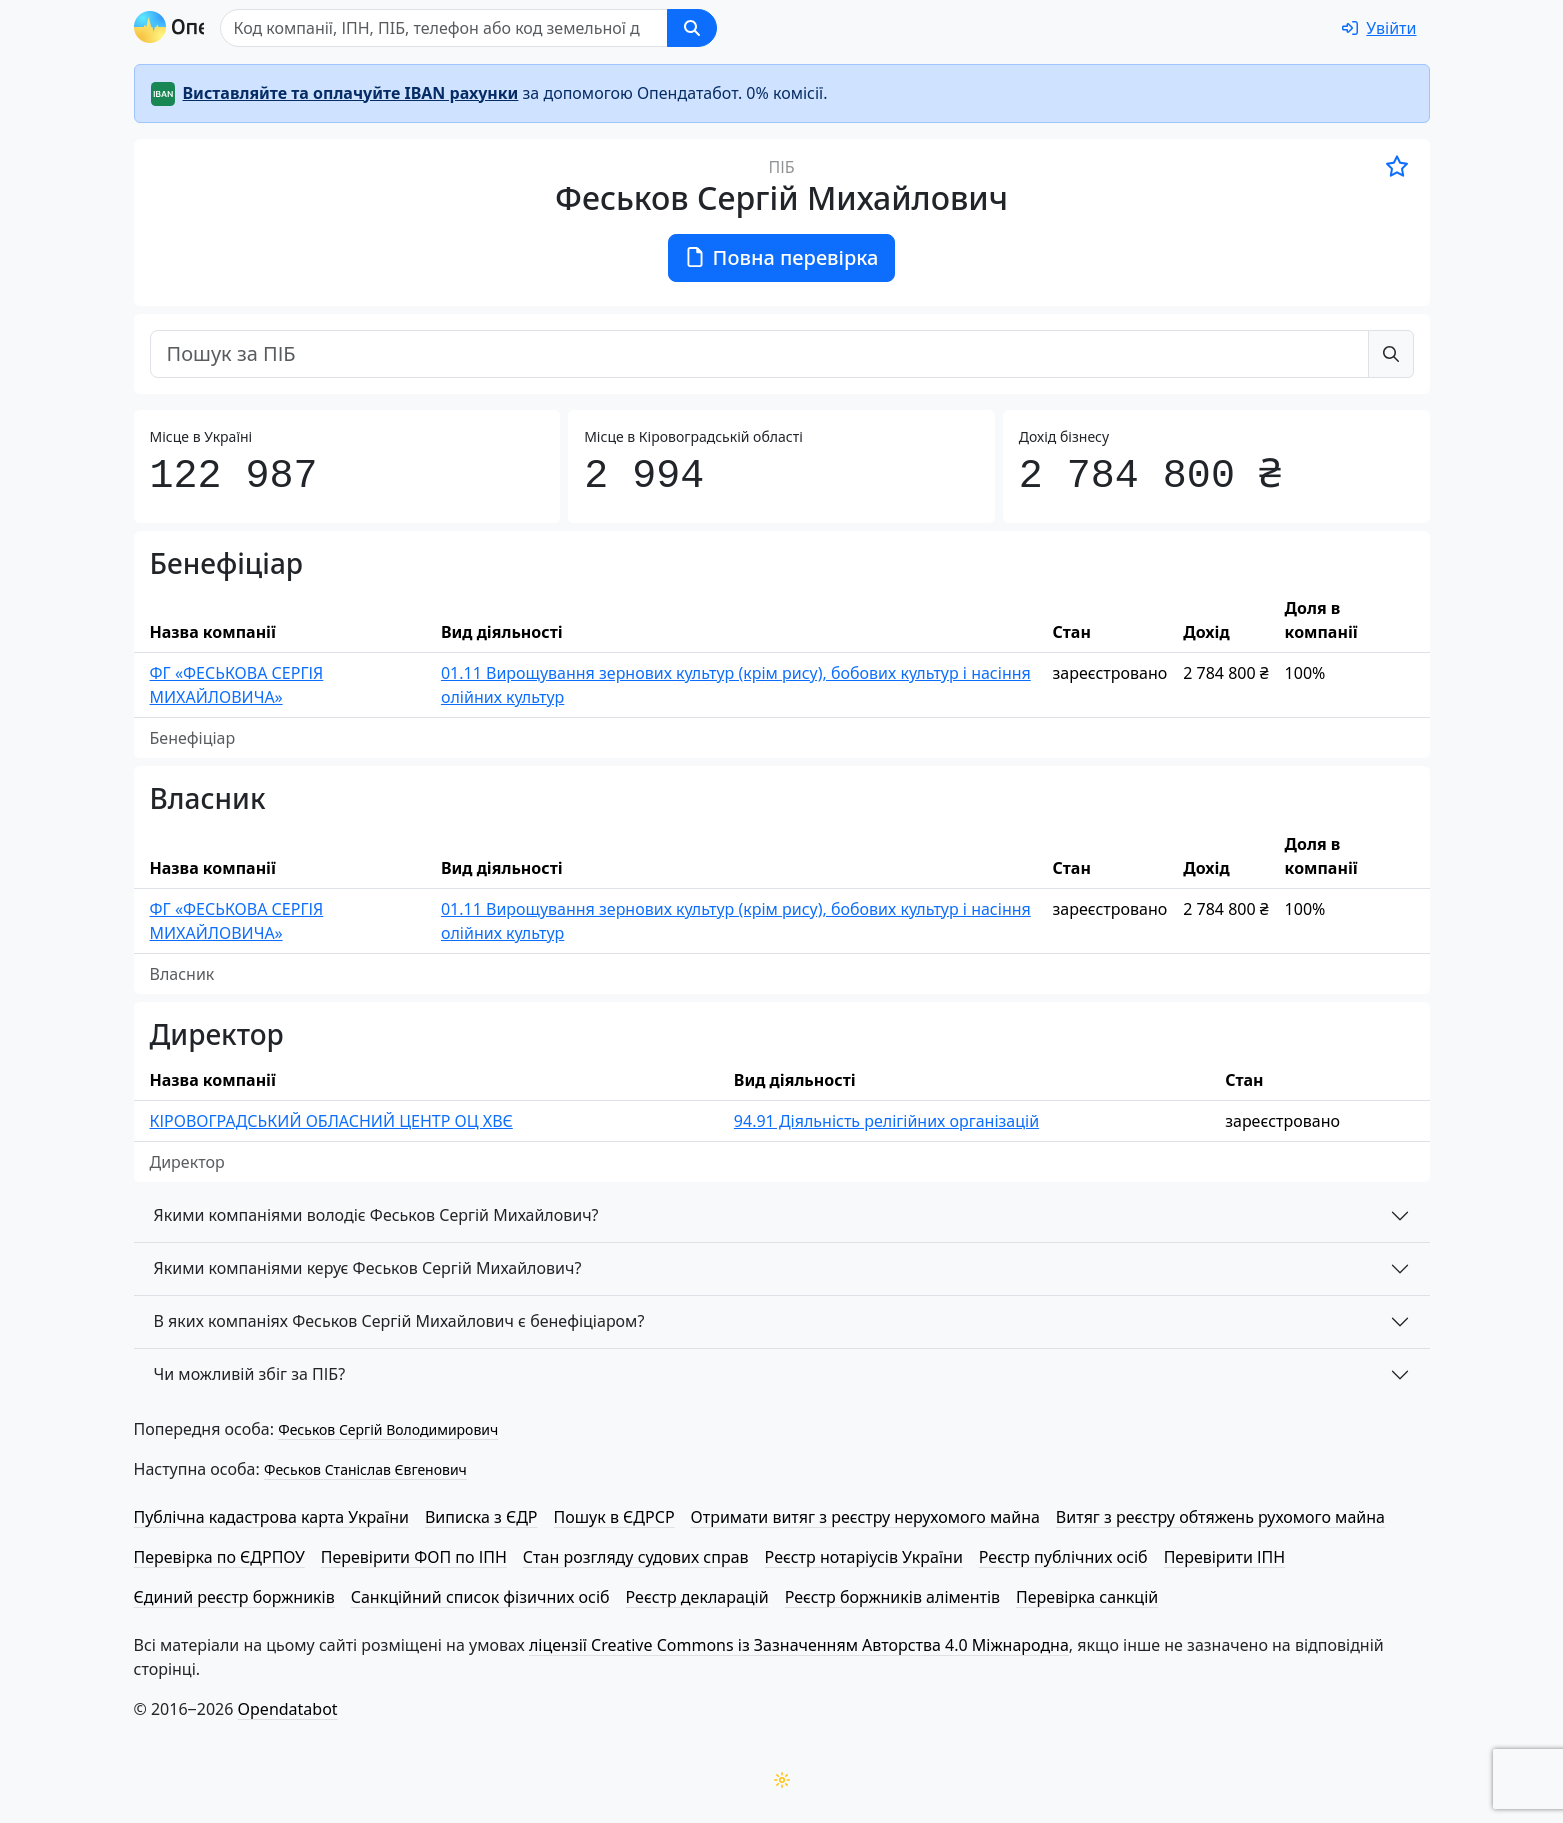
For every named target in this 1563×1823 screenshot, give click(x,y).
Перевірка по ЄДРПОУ (219, 1557)
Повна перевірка (782, 257)
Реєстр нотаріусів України (864, 1557)
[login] (1379, 28)
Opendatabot (288, 1709)
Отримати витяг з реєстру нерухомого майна (865, 1517)
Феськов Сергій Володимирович (388, 1429)
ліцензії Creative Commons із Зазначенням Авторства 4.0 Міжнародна (799, 1645)
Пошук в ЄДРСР (614, 1517)
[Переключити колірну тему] (782, 1780)
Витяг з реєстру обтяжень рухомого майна (1220, 1517)
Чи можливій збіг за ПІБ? (250, 1374)
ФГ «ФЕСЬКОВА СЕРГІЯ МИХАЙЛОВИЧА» (237, 685)
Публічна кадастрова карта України (271, 1517)
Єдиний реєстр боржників (234, 1597)
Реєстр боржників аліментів (892, 1597)
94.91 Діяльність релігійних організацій (886, 1121)
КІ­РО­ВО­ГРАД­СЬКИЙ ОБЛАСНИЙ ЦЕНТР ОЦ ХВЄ (331, 1121)
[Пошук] (540, 28)
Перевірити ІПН (1225, 1557)
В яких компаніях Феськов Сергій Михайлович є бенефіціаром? (399, 1321)
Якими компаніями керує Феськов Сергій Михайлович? (368, 1268)
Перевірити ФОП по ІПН (414, 1557)
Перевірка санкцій (1087, 1597)
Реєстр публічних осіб (1063, 1557)
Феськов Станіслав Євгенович (365, 1469)
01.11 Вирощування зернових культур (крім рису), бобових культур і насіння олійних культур (736, 685)
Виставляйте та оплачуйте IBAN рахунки (351, 93)
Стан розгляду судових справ (636, 1557)
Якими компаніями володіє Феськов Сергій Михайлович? (376, 1215)
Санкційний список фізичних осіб (480, 1597)
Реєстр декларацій (697, 1597)
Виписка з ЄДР (481, 1517)
